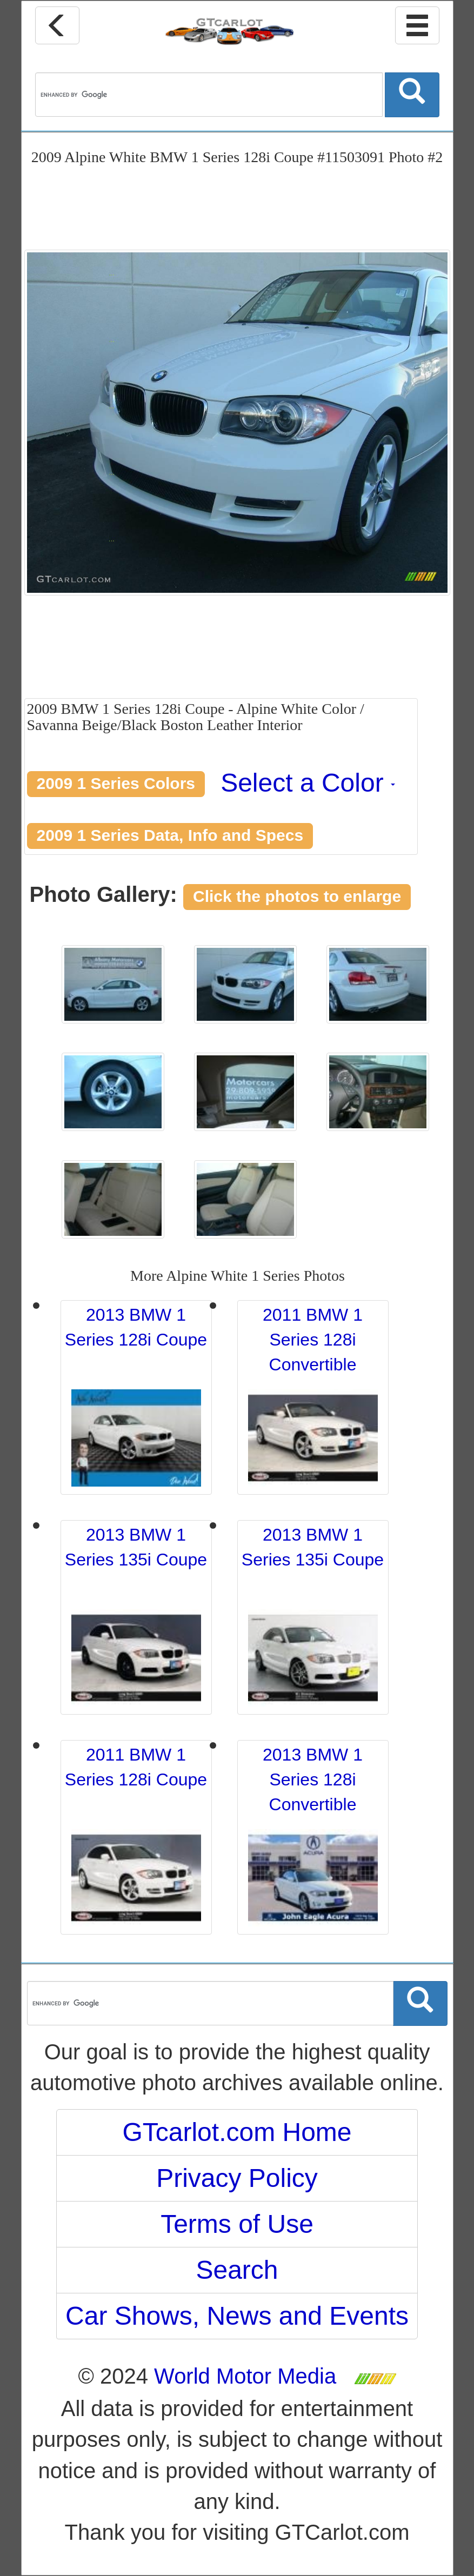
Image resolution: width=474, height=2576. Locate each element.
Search (237, 2270)
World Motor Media (245, 2376)
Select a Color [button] (308, 782)
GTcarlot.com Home (236, 2132)
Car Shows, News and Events (237, 2315)
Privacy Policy (237, 2178)
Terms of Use (237, 2224)
